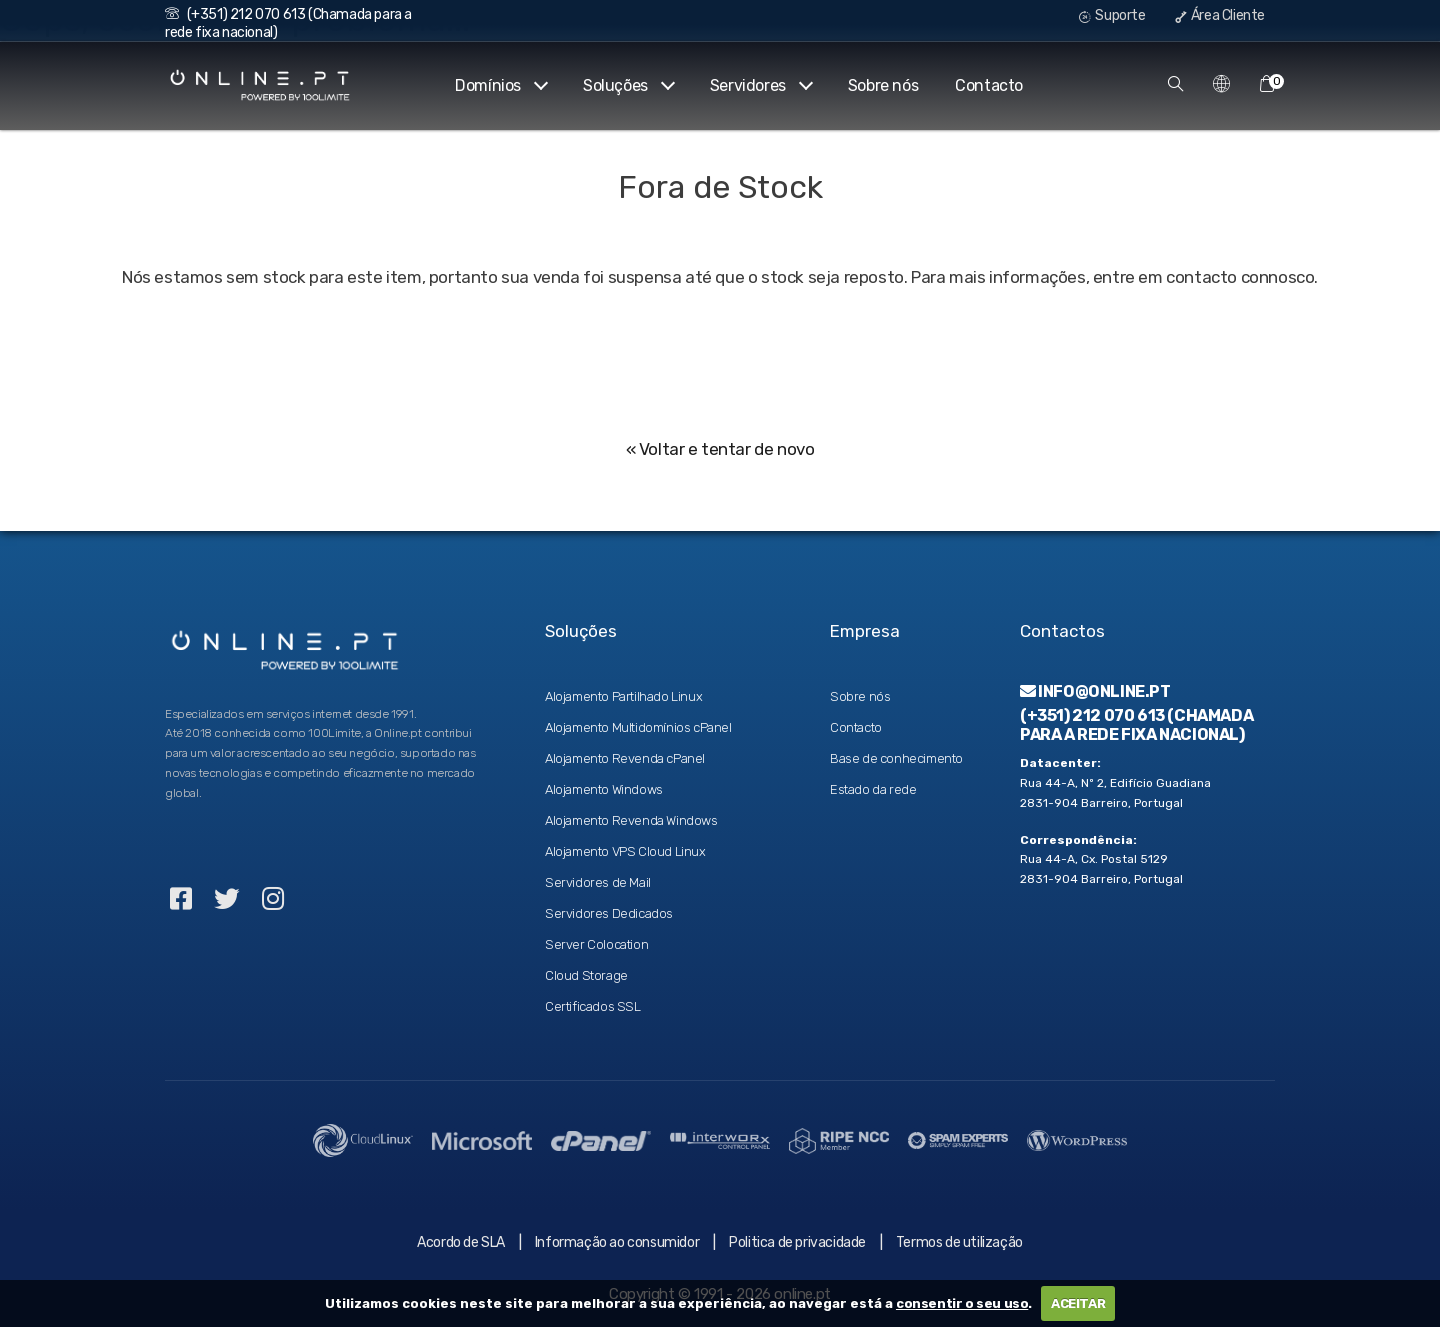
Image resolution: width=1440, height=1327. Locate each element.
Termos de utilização (959, 1242)
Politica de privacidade (797, 1242)
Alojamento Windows (604, 789)
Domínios (500, 85)
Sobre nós (883, 85)
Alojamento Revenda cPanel (625, 758)
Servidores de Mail (598, 882)
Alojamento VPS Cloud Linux (625, 851)
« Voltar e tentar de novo (720, 449)
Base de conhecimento (896, 758)
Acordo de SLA (461, 1242)
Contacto (989, 85)
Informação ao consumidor (617, 1242)
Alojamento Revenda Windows (631, 820)
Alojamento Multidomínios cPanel (638, 727)
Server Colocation (596, 944)
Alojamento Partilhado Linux (623, 696)
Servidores (760, 85)
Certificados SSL (593, 1006)
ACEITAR (1078, 1303)
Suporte (1112, 15)
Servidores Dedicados (609, 913)
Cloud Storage (586, 975)
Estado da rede (873, 789)
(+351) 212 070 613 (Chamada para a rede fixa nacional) (1136, 725)
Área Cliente (1220, 15)
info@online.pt (1095, 691)
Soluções (628, 85)
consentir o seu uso (962, 1303)
